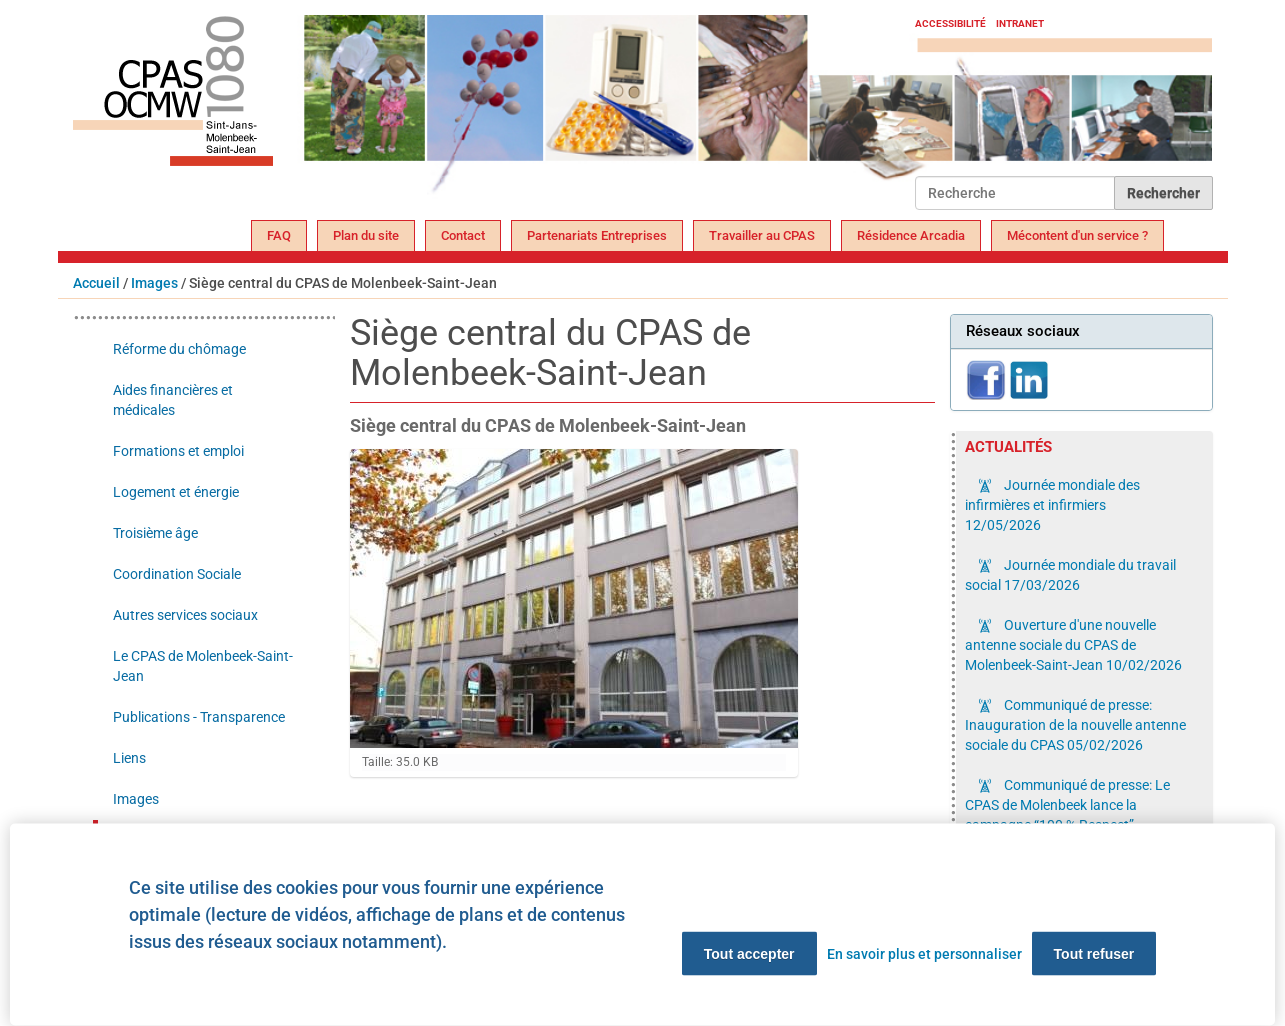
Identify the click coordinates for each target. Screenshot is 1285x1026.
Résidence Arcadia (911, 235)
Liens (129, 758)
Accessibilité (950, 23)
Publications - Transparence (199, 717)
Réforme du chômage (179, 349)
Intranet (1020, 23)
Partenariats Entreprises (597, 235)
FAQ (279, 235)
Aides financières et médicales (173, 400)
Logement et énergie (176, 492)
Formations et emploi (178, 451)
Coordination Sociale (177, 574)
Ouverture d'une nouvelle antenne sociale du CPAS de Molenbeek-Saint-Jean (1073, 645)
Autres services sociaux (185, 615)
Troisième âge (155, 533)
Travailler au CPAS (762, 235)
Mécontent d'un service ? (1077, 235)
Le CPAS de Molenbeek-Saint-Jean (203, 666)
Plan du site (366, 235)
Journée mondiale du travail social (1070, 575)
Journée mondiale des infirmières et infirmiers (1052, 505)
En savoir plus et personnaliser (924, 954)
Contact (463, 235)
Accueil (96, 283)
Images (154, 283)
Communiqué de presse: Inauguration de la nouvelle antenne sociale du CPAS (1075, 725)
